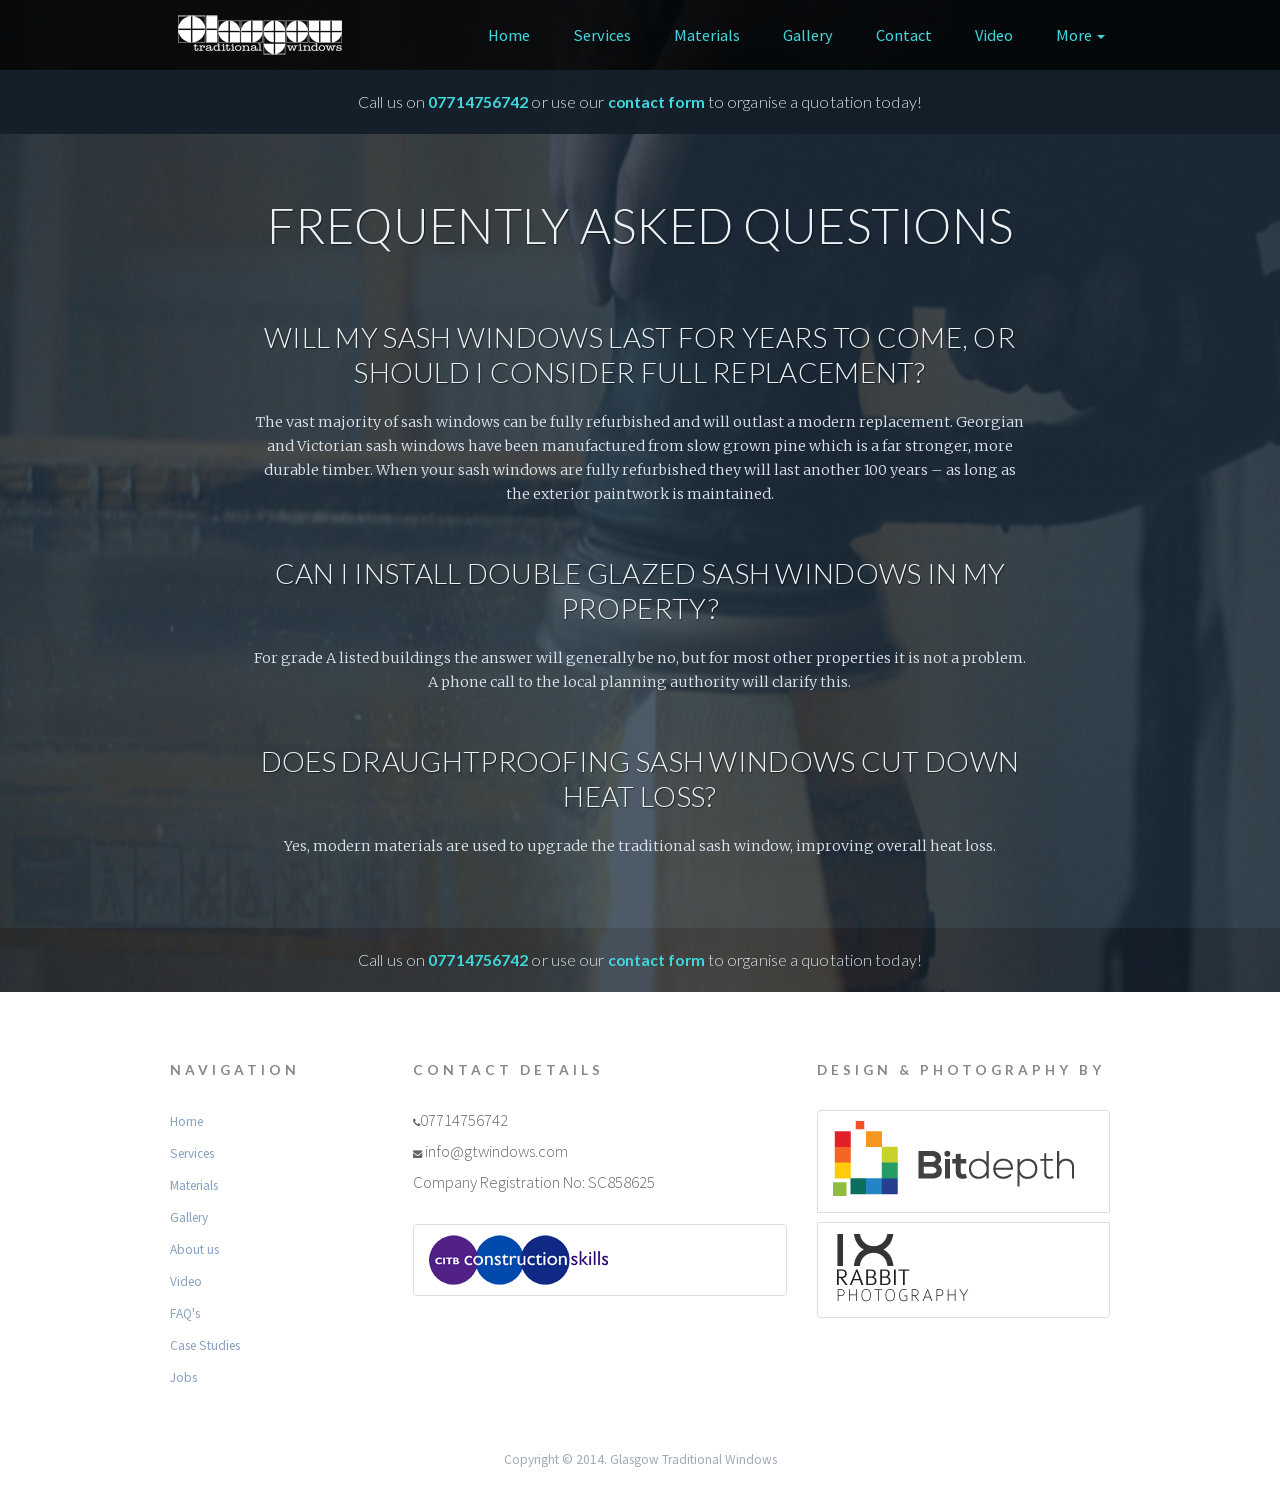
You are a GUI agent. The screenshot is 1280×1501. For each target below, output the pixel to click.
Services (602, 35)
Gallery (808, 35)
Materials (707, 35)
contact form (656, 102)
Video (994, 35)
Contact (904, 35)
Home (509, 35)
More (1080, 35)
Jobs (183, 1377)
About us (194, 1249)
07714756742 (478, 102)
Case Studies (205, 1345)
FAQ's (185, 1313)
